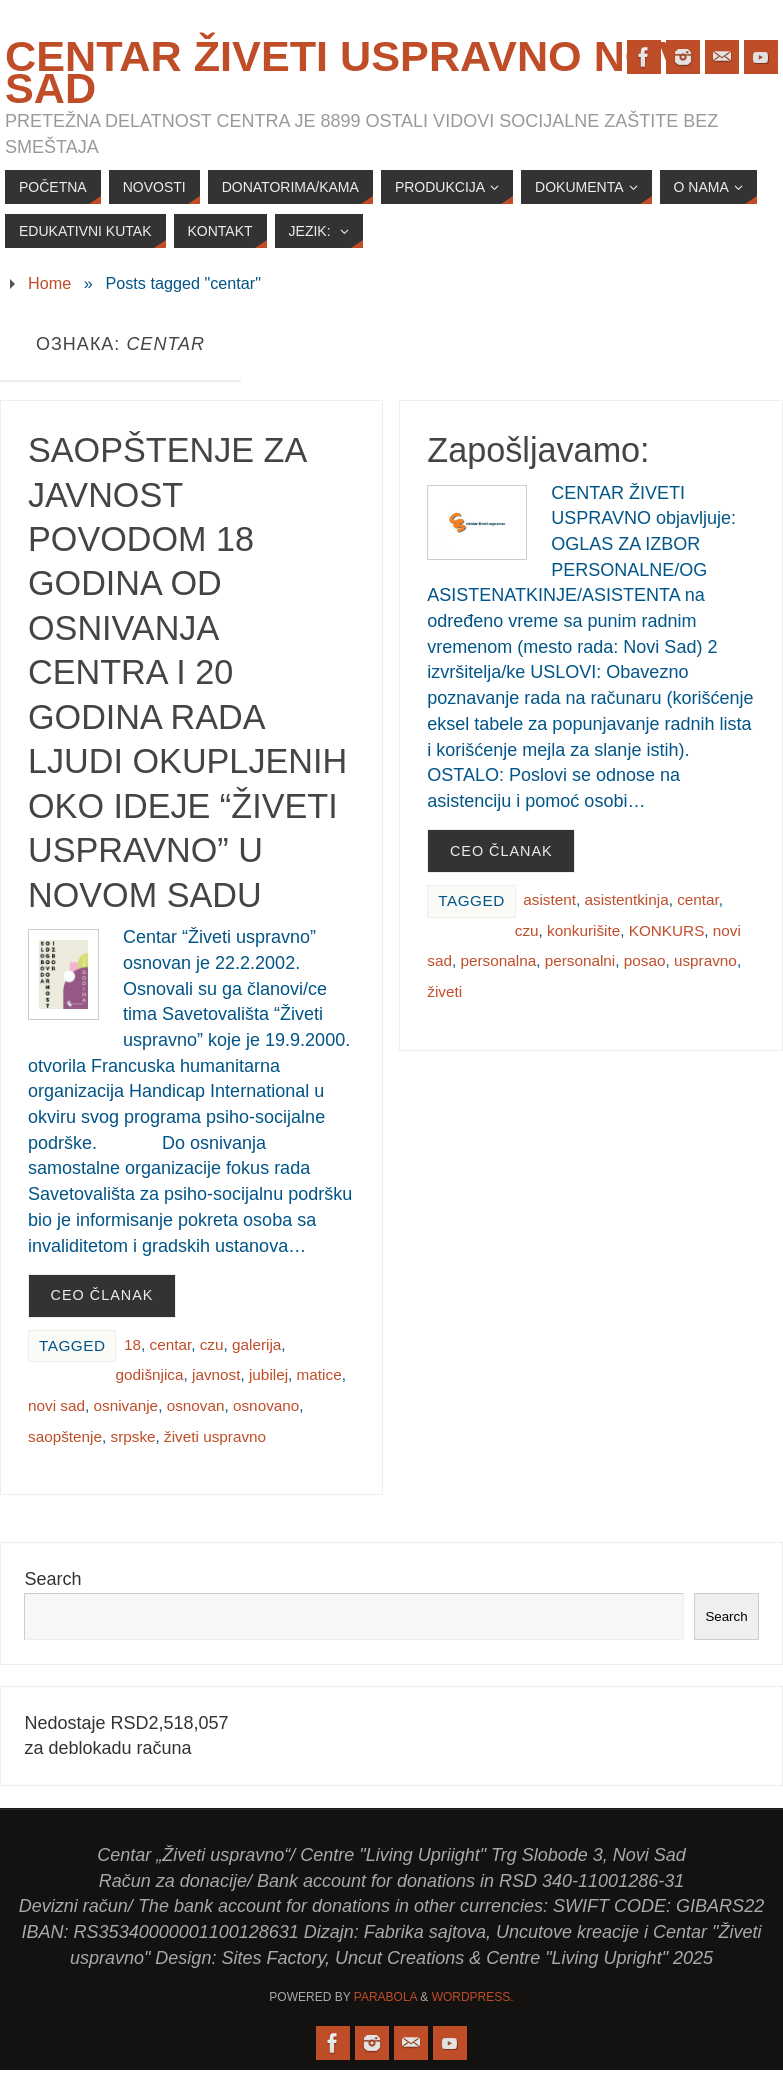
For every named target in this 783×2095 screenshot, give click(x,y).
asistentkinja (626, 899)
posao (645, 960)
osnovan (196, 1405)
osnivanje (125, 1405)
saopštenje (65, 1436)
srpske (133, 1436)
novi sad (56, 1405)
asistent (549, 899)
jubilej (268, 1374)
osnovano (266, 1405)
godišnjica (149, 1374)
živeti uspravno (215, 1436)
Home (49, 283)
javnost (216, 1374)
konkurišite (583, 930)
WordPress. (473, 1997)
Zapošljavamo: (538, 450)
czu (212, 1344)
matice (319, 1374)
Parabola (385, 1997)
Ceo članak (102, 1295)
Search (52, 1579)
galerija (256, 1344)
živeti (444, 991)
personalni (580, 960)
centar (170, 1344)
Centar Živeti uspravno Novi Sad (352, 72)
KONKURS (667, 930)
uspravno (705, 960)
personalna (498, 960)
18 (132, 1344)
